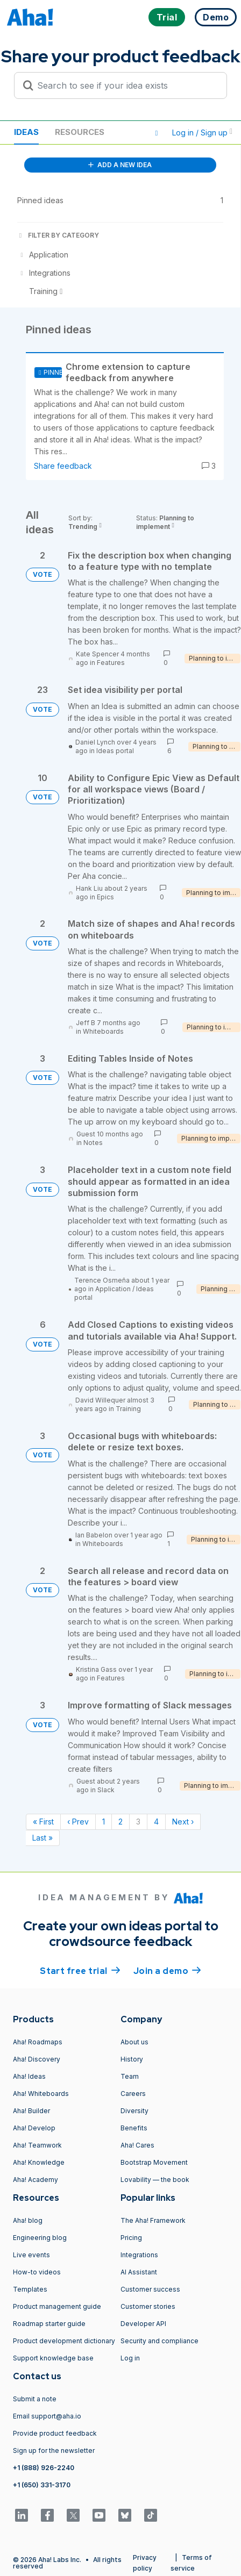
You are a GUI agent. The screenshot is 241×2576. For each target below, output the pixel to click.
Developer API (143, 2324)
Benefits (133, 2128)
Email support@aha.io (47, 2416)
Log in (130, 2358)
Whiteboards (103, 1031)
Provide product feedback (55, 2433)
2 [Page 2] (120, 1821)
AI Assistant (138, 2272)
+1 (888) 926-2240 (43, 2468)
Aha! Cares (137, 2145)
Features (111, 663)
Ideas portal (115, 751)
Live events (31, 2255)
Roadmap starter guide (49, 2324)
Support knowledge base (53, 2358)
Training (128, 1409)
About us (134, 2042)
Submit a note (34, 2399)
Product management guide (57, 2306)
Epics (105, 897)
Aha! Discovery (36, 2059)
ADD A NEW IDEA (120, 165)
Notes (93, 1143)
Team (129, 2076)
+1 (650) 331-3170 (41, 2485)
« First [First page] (43, 1821)
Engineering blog (40, 2238)
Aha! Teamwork (37, 2145)
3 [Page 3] (138, 1821)
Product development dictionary (64, 2341)
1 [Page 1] (103, 1821)
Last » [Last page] (42, 1837)
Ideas (26, 132)
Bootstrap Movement (154, 2162)
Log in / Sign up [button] (202, 132)
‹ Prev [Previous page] (78, 1821)
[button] (156, 133)
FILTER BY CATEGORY (58, 235)
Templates (30, 2289)
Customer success (150, 2289)
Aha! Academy (35, 2180)
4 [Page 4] (156, 1821)
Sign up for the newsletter (54, 2450)
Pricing (131, 2238)
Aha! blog (27, 2220)
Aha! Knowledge (39, 2162)
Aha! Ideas (29, 2076)
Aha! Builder (31, 2111)
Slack (106, 1790)
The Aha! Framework (153, 2220)
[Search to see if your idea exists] (125, 85)
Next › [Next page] (183, 1821)
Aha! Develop (34, 2128)
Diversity (134, 2111)
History (131, 2059)
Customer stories (147, 2306)
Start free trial (80, 1970)
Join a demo (167, 1970)
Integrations (139, 2255)
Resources (79, 132)
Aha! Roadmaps (37, 2042)
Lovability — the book (154, 2180)
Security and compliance (159, 2341)
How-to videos (37, 2272)
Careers (133, 2094)
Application (113, 1289)
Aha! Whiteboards (41, 2094)
